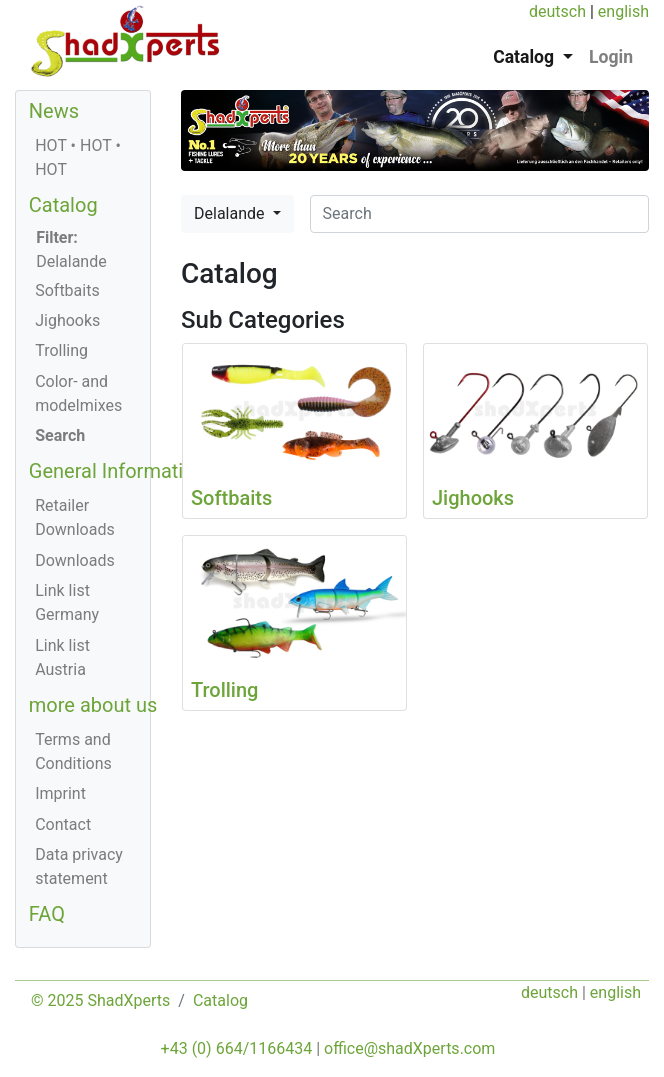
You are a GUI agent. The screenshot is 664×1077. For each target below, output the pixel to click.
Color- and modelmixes (78, 393)
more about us (93, 705)
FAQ (47, 914)
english (623, 11)
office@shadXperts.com (409, 1048)
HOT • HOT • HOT (78, 157)
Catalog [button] (525, 57)
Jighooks (67, 320)
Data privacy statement (79, 866)
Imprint (60, 793)
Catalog (63, 205)
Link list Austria (62, 657)
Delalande (231, 213)
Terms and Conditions (73, 751)
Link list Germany (67, 602)
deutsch (557, 11)
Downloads (74, 560)
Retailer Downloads (74, 517)
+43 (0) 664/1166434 (237, 1048)
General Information (117, 471)
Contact (63, 824)
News (54, 111)
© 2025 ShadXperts (100, 1000)
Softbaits (67, 290)
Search (60, 435)
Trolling (61, 350)
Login (611, 57)
